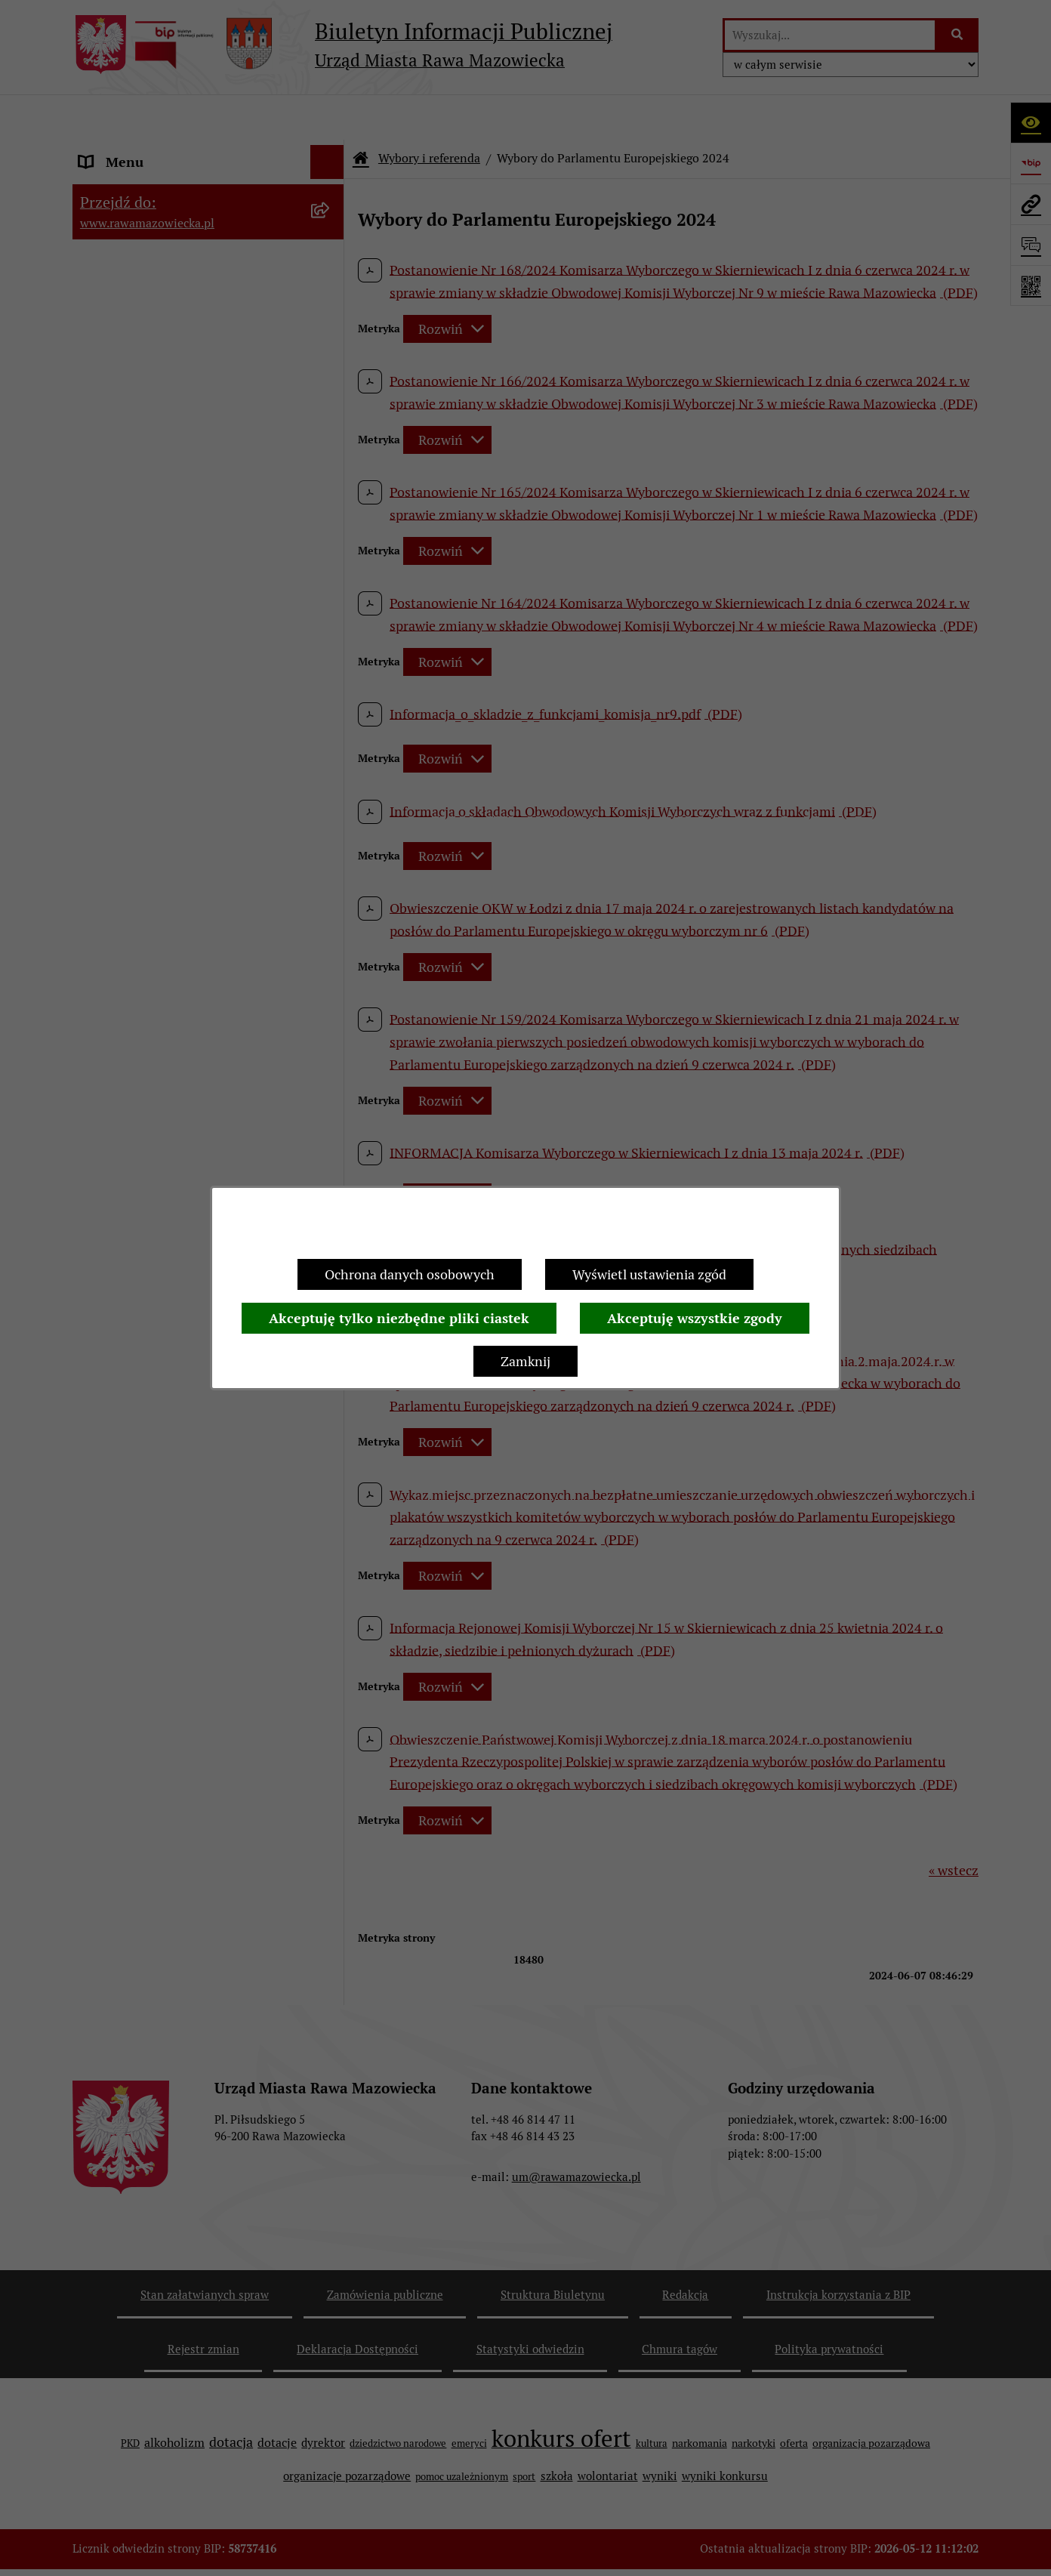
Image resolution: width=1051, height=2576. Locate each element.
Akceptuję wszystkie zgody (694, 1318)
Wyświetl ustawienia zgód (649, 1274)
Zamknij (525, 1361)
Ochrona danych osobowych (410, 1274)
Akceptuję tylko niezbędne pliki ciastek (399, 1318)
